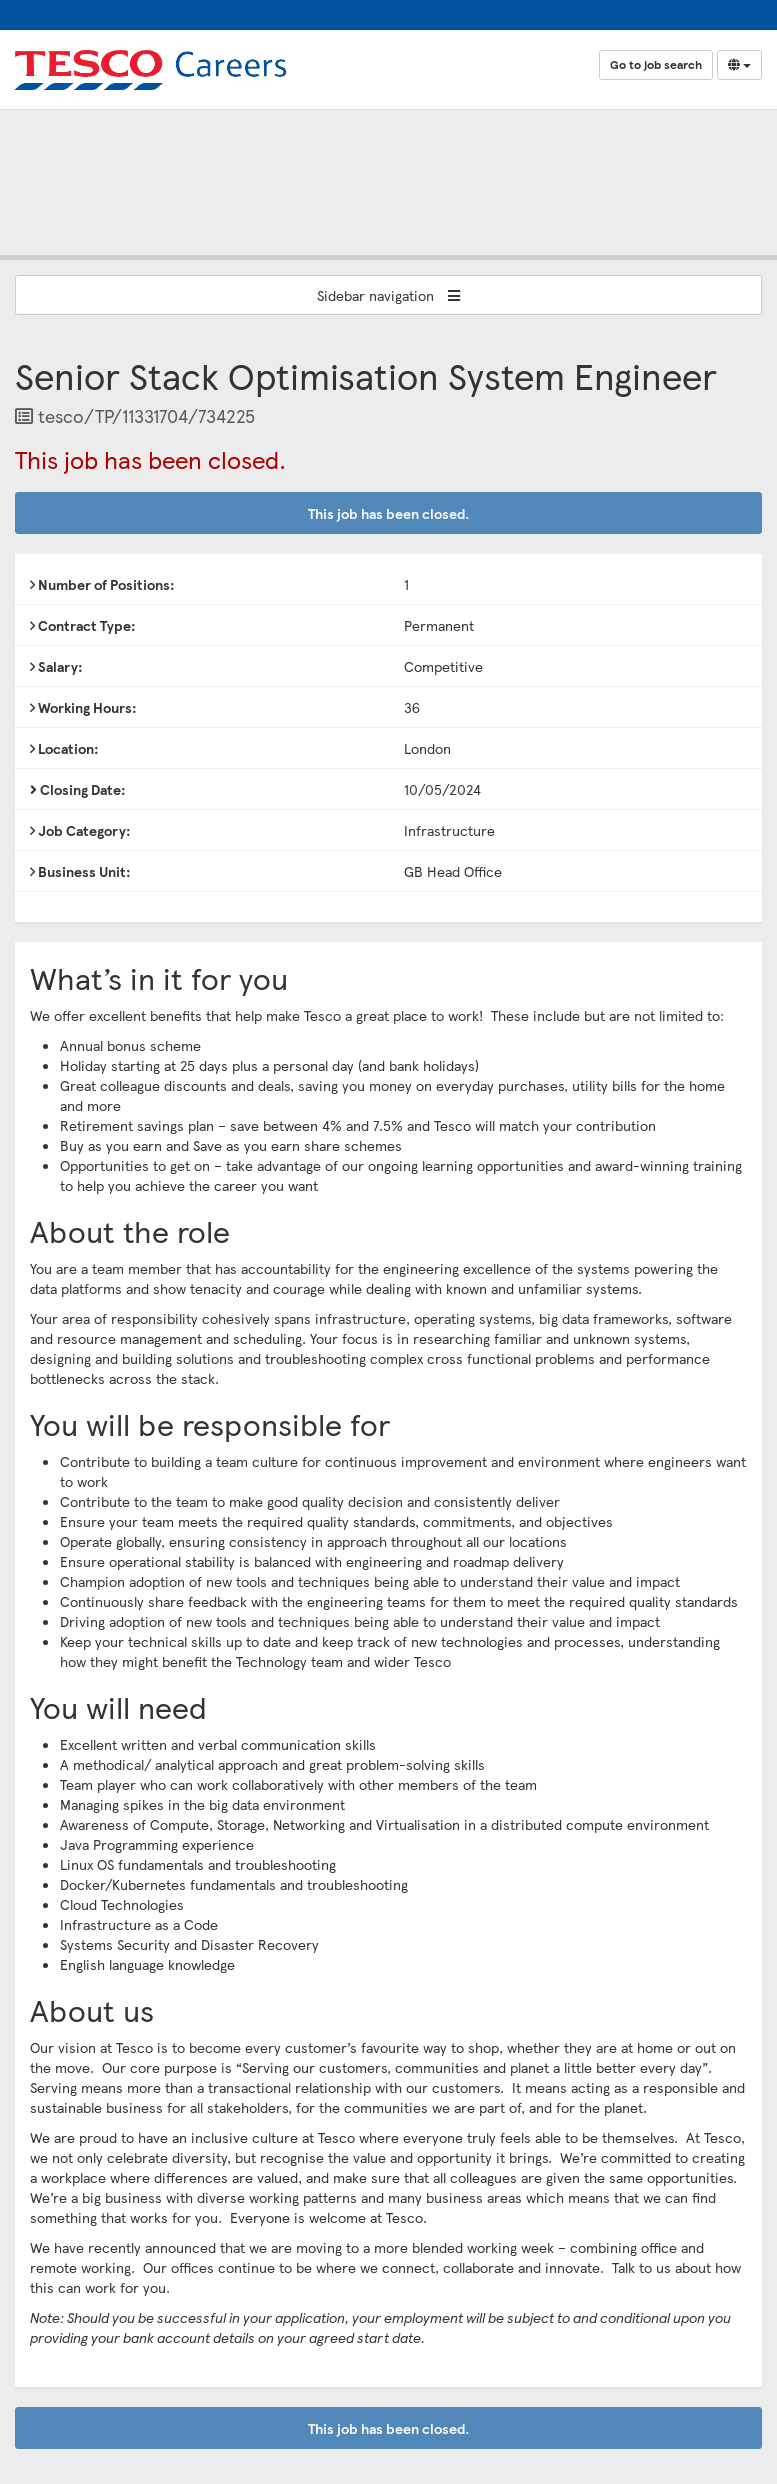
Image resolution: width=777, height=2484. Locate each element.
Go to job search (656, 64)
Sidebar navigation (388, 295)
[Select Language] (739, 65)
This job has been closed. (389, 513)
